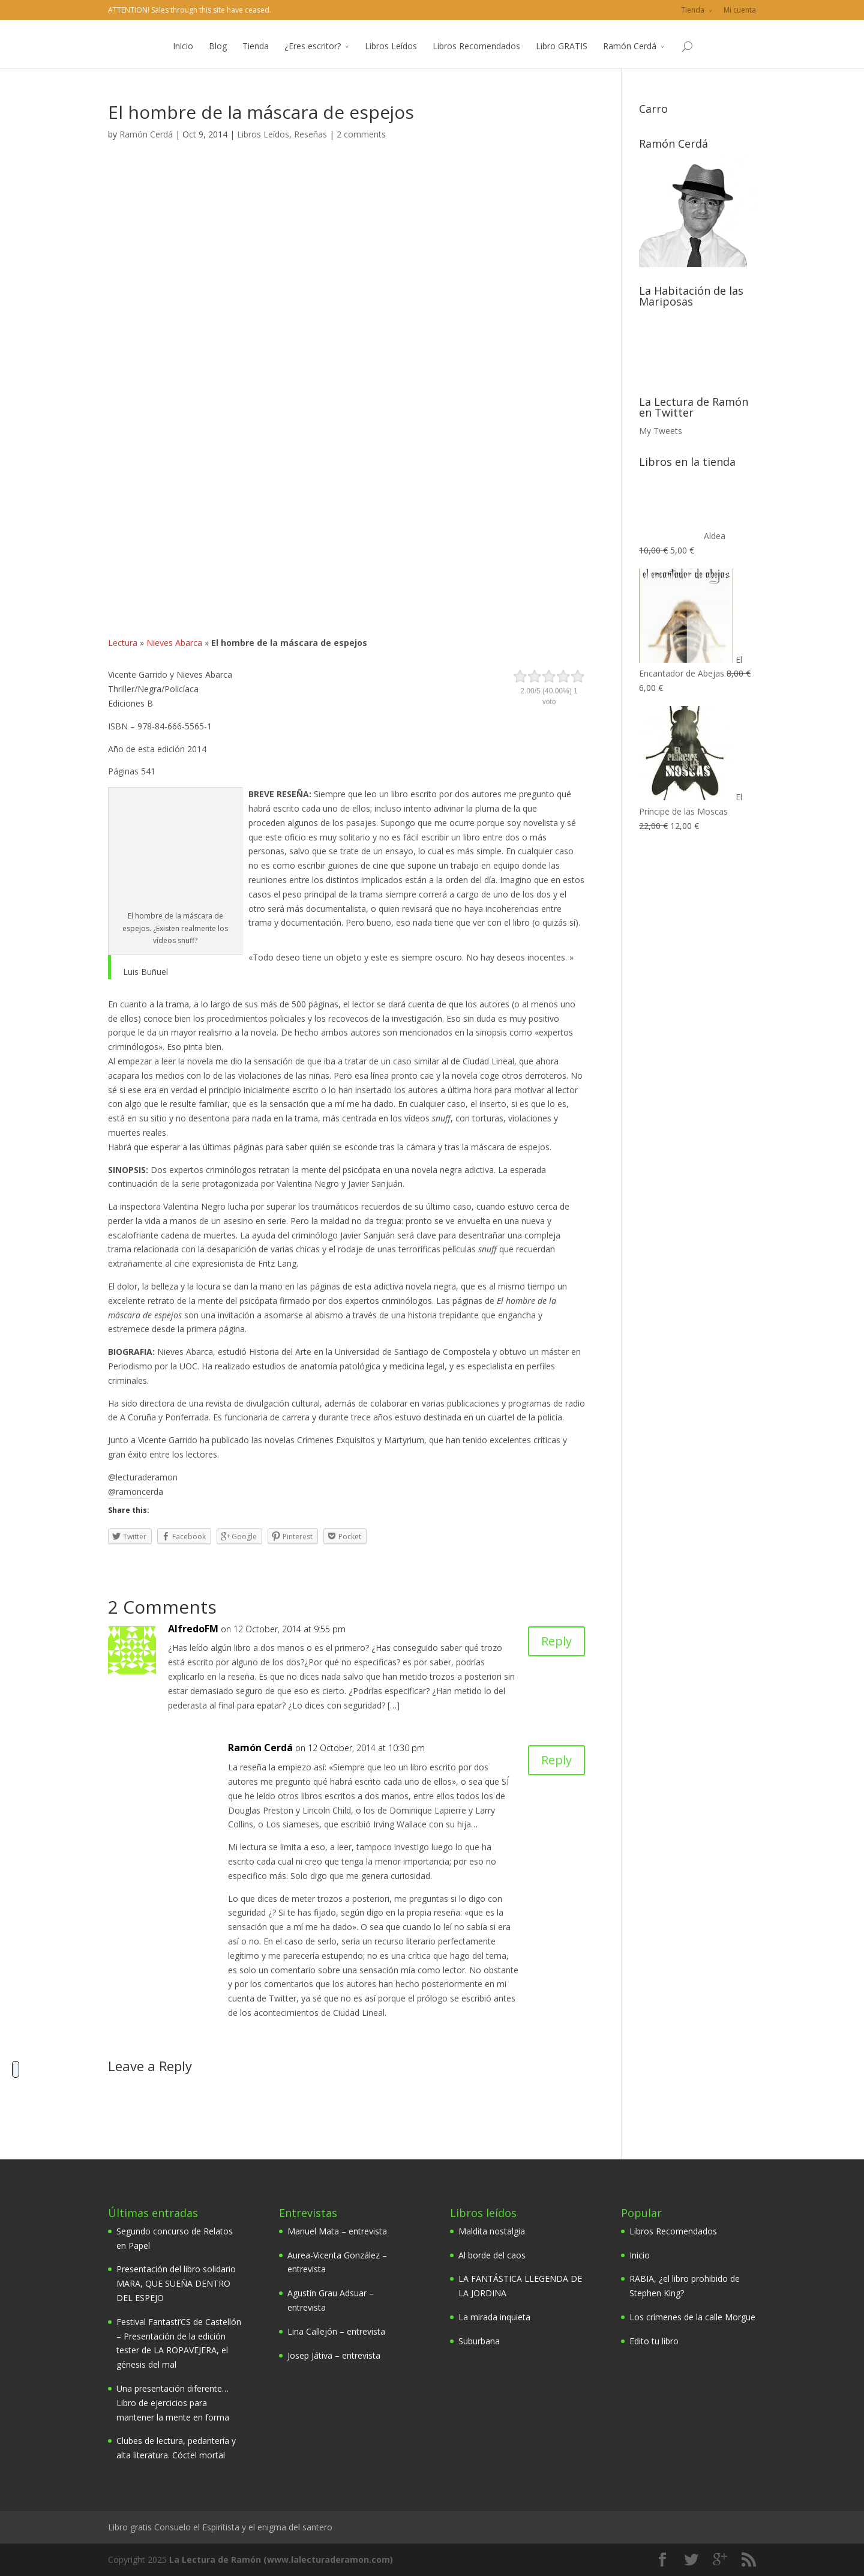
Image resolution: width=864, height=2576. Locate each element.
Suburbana (479, 2341)
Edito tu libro (654, 2341)
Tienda (692, 10)
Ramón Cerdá (629, 59)
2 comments (361, 134)
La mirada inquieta (494, 2317)
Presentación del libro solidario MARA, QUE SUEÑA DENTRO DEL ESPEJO (176, 2283)
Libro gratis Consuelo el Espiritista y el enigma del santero (220, 2527)
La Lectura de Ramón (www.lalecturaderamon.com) (281, 2559)
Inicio (183, 59)
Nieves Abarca (174, 642)
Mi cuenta (740, 10)
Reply (556, 1641)
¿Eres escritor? (312, 59)
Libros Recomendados (476, 59)
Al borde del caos (492, 2255)
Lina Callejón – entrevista (336, 2331)
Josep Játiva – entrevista (333, 2355)
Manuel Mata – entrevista (337, 2231)
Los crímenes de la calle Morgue (692, 2317)
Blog (218, 59)
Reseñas (310, 134)
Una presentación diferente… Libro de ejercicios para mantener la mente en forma (172, 2403)
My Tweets (660, 430)
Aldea (682, 535)
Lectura (122, 642)
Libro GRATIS (561, 59)
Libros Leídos (391, 59)
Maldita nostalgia (491, 2231)
